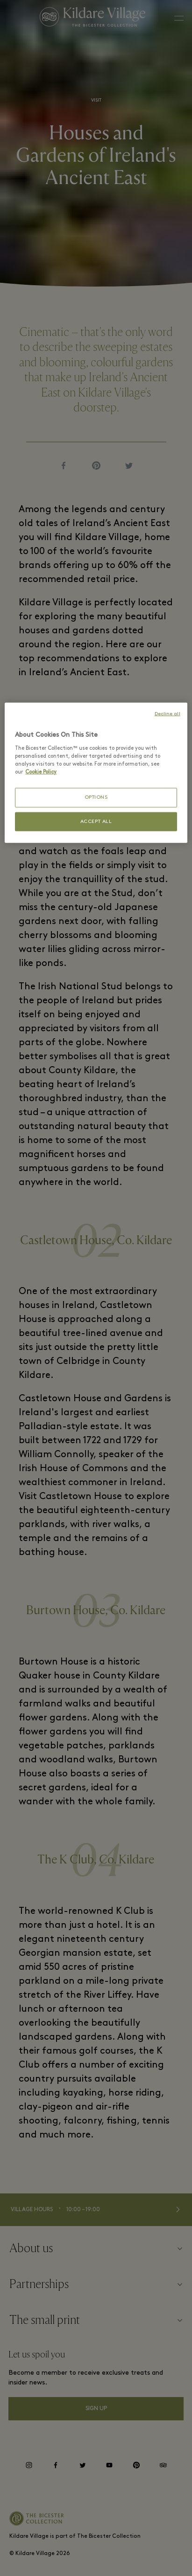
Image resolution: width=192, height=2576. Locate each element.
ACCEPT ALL (96, 821)
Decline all (167, 714)
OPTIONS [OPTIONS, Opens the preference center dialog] (96, 797)
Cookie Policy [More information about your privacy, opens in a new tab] (41, 772)
